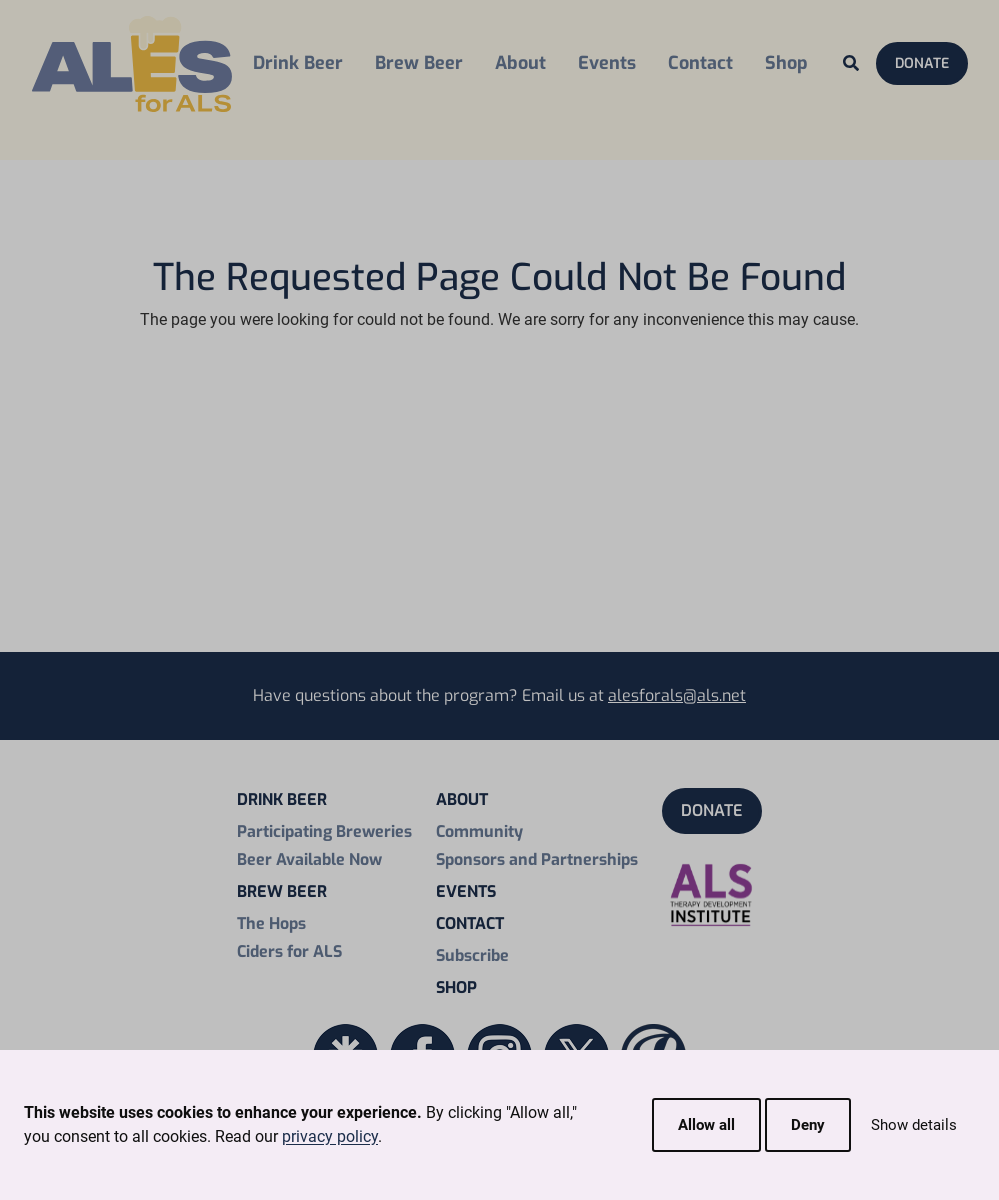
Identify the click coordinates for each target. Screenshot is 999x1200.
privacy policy (330, 1136)
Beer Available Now (309, 859)
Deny (808, 1125)
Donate (922, 63)
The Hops (271, 923)
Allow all (706, 1125)
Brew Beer (419, 63)
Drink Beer (298, 63)
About (520, 63)
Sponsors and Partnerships (537, 859)
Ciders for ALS (289, 951)
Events (607, 63)
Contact (700, 63)
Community (479, 831)
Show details (914, 1125)
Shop (786, 63)
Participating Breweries (324, 831)
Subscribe (472, 955)
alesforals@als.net (677, 695)
